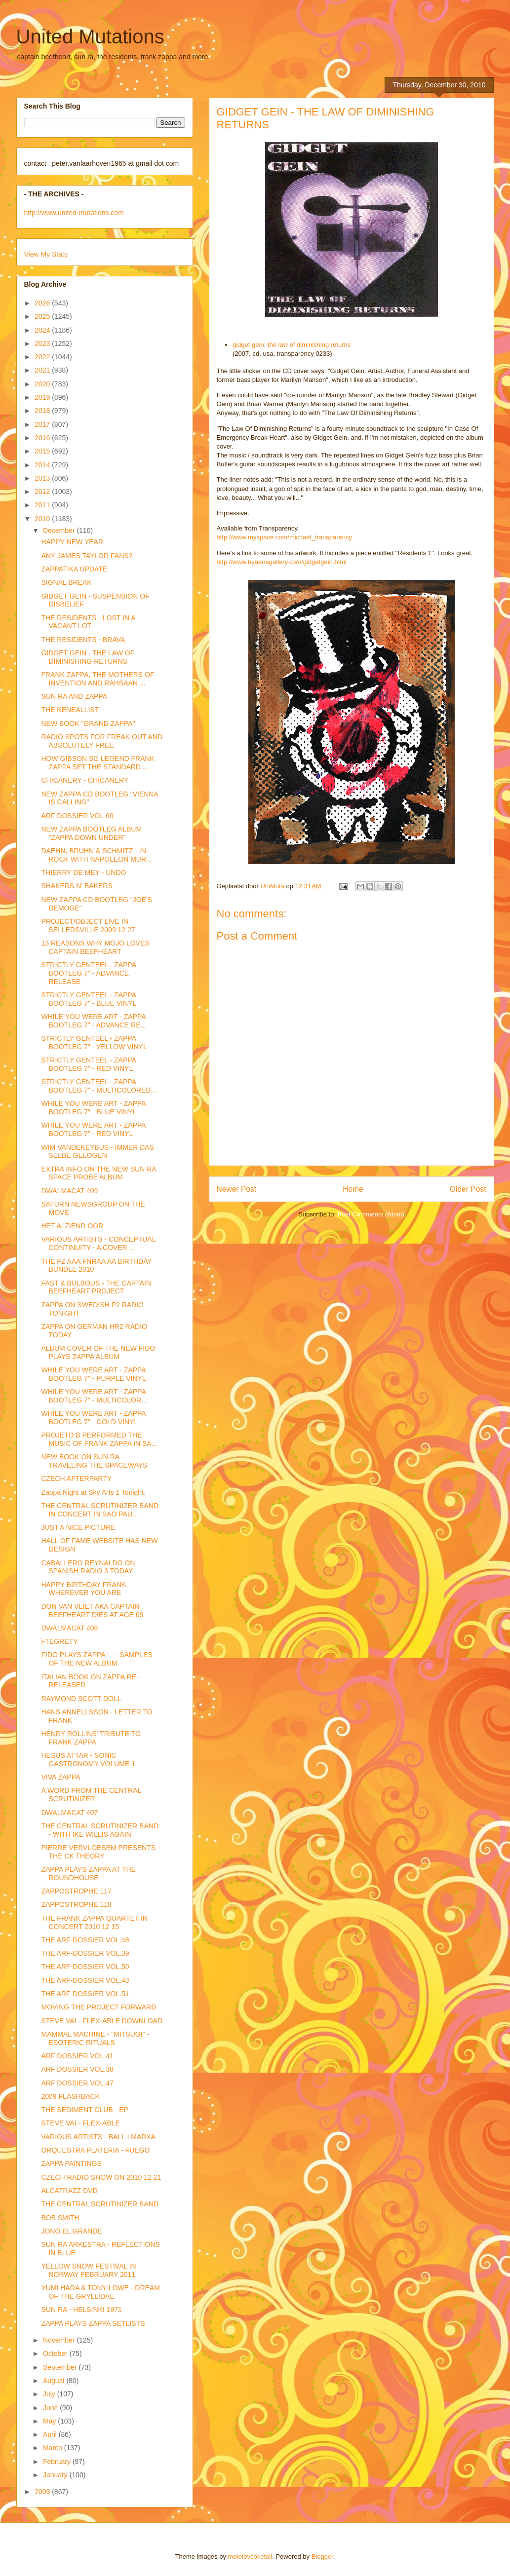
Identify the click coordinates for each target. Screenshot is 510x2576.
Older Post (468, 1189)
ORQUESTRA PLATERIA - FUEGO (95, 2150)
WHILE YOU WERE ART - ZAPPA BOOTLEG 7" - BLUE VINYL (93, 1107)
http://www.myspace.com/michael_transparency (285, 537)
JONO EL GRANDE (71, 2231)
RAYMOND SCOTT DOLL (81, 1699)
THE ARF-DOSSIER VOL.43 (85, 1980)
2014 (43, 465)
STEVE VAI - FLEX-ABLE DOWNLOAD (101, 2021)
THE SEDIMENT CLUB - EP (84, 2110)
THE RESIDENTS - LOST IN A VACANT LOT (88, 622)
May (50, 2421)
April (51, 2434)
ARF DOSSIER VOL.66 (77, 816)
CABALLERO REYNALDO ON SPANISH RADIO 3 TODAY (88, 1567)
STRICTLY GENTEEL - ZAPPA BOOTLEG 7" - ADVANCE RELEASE (88, 973)
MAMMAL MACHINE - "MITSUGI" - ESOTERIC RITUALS (95, 2038)
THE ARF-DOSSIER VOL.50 (85, 1966)
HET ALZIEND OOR (72, 1226)
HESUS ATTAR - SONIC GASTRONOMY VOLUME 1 (88, 1759)
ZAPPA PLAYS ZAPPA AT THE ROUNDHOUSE (88, 1873)
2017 (43, 424)
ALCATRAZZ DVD (69, 2191)
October (56, 2353)
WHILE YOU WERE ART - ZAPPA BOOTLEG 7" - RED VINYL (93, 1129)
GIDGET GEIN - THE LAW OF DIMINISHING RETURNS (87, 657)
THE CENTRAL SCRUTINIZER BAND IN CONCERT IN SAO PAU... (99, 1510)
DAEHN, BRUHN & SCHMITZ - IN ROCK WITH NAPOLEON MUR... (96, 855)
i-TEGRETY (59, 1641)
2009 (43, 2492)
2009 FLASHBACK (70, 2096)
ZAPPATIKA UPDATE (74, 569)
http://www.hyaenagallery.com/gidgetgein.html (282, 562)
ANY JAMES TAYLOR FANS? (86, 556)
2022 (43, 357)
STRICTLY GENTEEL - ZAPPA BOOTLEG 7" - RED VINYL (88, 1064)
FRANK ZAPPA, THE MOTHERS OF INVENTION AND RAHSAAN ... (97, 679)
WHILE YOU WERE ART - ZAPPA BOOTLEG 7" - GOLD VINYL (93, 1417)
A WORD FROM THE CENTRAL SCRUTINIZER (91, 1794)
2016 (43, 438)
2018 (43, 411)
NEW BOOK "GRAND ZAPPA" (88, 723)
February (58, 2461)
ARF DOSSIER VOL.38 (77, 2069)
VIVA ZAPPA (60, 1777)
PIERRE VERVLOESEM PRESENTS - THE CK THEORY (100, 1852)
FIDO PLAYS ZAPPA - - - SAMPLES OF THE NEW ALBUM (96, 1659)
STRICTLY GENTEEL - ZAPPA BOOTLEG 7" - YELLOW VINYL (94, 1042)
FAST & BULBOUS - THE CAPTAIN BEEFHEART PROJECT (96, 1287)
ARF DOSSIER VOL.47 (77, 2083)
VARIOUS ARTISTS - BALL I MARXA (98, 2137)
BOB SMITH (60, 2218)
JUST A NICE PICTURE (78, 1527)
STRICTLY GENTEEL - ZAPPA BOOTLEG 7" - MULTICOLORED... (99, 1086)
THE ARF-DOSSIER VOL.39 (85, 1953)
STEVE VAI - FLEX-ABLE (80, 2123)
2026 (43, 303)
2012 (43, 491)
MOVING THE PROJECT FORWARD (98, 2007)
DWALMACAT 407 (69, 1813)
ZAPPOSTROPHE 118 (76, 1904)
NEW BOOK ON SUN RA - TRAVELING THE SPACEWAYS (94, 1461)
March (53, 2448)
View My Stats (46, 254)
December (60, 530)
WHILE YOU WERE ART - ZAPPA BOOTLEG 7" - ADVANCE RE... (93, 1021)
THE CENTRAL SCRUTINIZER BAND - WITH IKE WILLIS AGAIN (99, 1830)
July (50, 2394)
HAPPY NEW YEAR (72, 542)
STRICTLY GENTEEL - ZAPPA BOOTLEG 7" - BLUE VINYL (88, 999)
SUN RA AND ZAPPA (74, 696)
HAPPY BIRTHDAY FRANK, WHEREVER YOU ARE (84, 1589)
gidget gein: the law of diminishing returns (292, 344)
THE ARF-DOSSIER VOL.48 (85, 1940)
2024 (43, 330)
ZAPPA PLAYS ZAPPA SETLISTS (93, 2323)
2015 (43, 451)
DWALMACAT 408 (69, 1628)
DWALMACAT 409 (69, 1191)
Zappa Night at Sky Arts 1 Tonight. (93, 1492)
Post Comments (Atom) (371, 1214)
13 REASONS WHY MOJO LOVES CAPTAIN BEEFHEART (95, 947)
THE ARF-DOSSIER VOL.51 (85, 1994)
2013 (43, 478)
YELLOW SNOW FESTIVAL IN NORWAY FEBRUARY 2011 (88, 2270)
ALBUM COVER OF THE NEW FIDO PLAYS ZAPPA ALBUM (98, 1352)
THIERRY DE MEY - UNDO (83, 872)
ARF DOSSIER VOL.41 (77, 2056)
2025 (43, 316)
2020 (43, 384)
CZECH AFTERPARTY (76, 1478)
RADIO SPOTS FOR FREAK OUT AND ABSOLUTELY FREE (101, 741)
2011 (43, 505)
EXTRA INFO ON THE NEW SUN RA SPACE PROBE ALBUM (98, 1173)
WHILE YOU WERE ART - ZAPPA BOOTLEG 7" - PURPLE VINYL (93, 1374)
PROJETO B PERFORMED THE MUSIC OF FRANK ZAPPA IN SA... (99, 1439)
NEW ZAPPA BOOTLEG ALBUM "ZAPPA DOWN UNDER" (91, 833)
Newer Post (237, 1189)
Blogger (322, 2556)
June (51, 2408)
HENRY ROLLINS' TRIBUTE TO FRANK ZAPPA (90, 1738)
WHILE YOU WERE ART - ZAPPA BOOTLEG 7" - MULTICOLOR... (94, 1396)
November (60, 2340)
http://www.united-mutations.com (74, 213)
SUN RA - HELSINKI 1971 (81, 2309)
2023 (43, 343)
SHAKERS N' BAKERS (76, 886)
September (60, 2367)
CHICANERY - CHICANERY (84, 780)
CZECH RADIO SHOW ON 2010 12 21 (101, 2177)
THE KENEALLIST (70, 710)
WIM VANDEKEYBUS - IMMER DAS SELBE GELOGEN (97, 1151)
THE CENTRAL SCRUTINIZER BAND (99, 2204)
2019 (43, 397)
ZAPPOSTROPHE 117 (76, 1891)
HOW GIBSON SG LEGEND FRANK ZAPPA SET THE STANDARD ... (97, 763)
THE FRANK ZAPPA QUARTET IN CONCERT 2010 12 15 (94, 1922)
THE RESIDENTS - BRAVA (83, 640)
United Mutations (90, 36)
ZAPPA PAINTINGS (71, 2163)
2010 (43, 519)
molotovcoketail (250, 2556)
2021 (43, 370)
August (54, 2381)
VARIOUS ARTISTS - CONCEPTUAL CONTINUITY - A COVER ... (98, 1243)
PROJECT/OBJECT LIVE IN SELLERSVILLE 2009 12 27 (88, 925)
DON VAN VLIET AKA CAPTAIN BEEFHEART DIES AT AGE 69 (92, 1610)
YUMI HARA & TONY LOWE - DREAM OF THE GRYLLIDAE (100, 2292)
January (56, 2475)
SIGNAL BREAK (66, 582)
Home (353, 1189)
